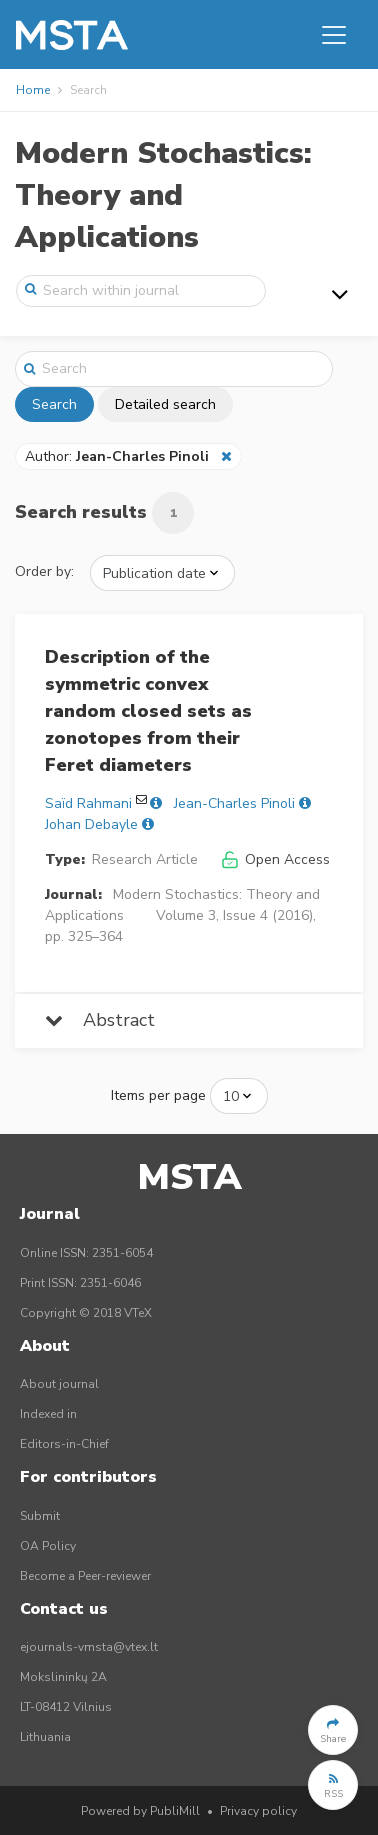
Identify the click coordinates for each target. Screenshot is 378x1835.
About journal (59, 1384)
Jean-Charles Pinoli (234, 803)
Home (33, 90)
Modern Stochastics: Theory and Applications (163, 195)
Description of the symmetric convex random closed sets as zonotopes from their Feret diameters (148, 711)
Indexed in (48, 1414)
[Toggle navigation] (334, 35)
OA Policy (48, 1546)
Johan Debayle (91, 824)
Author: (119, 456)
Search (54, 404)
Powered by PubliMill (140, 1811)
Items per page (158, 1095)
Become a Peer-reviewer (85, 1576)
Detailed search (165, 404)
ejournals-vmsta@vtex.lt (89, 1647)
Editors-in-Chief (64, 1444)
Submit (40, 1516)
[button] (333, 1730)
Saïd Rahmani (88, 803)
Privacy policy (258, 1811)
